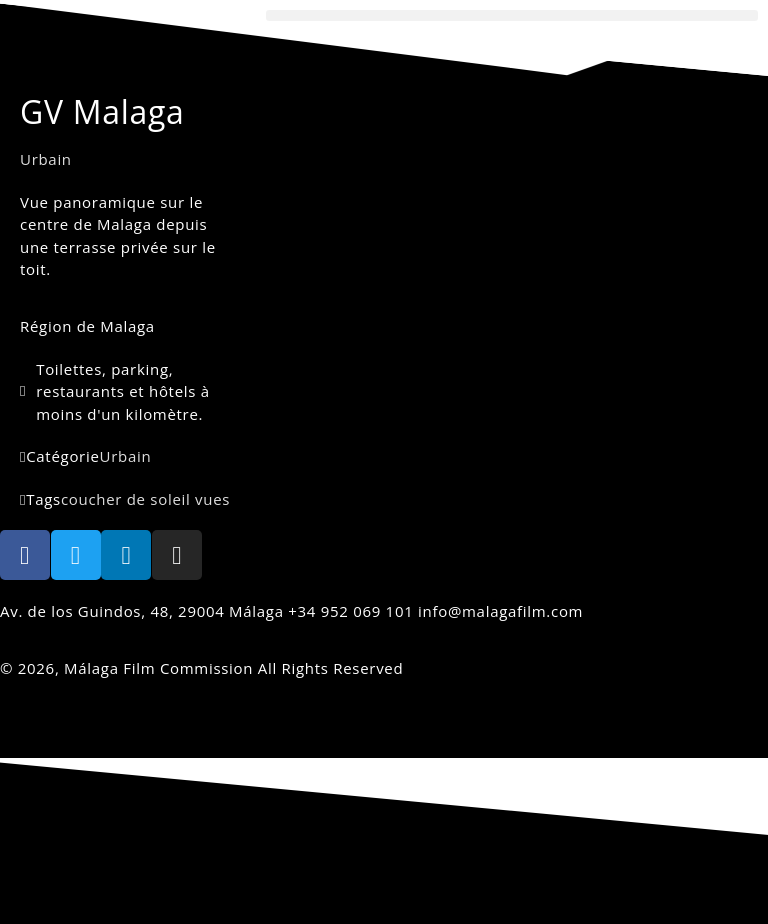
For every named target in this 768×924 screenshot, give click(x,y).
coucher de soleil (126, 499)
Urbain (46, 159)
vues (212, 499)
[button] (512, 15)
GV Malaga (102, 111)
